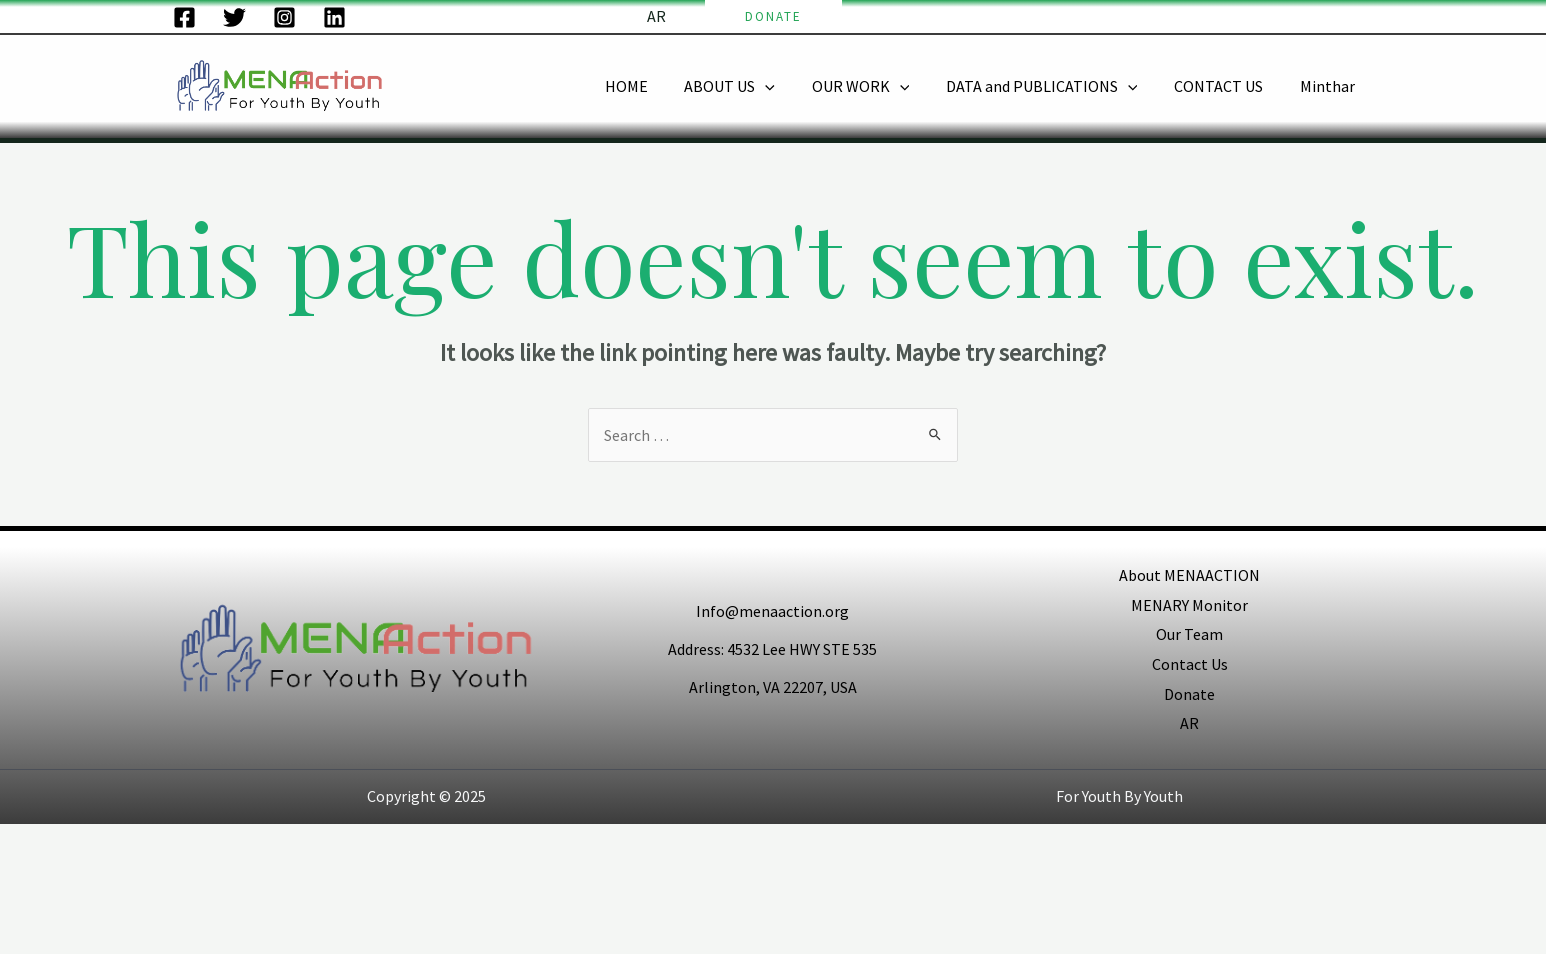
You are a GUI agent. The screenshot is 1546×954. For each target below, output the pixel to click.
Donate (1189, 694)
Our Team (1189, 634)
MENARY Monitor (1189, 605)
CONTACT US (1225, 86)
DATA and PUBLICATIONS (1053, 86)
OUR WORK (877, 86)
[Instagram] (284, 17)
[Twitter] (234, 17)
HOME (651, 86)
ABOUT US (750, 86)
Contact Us (1190, 664)
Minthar (1329, 86)
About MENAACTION (1189, 575)
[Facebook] (184, 17)
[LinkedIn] (334, 17)
